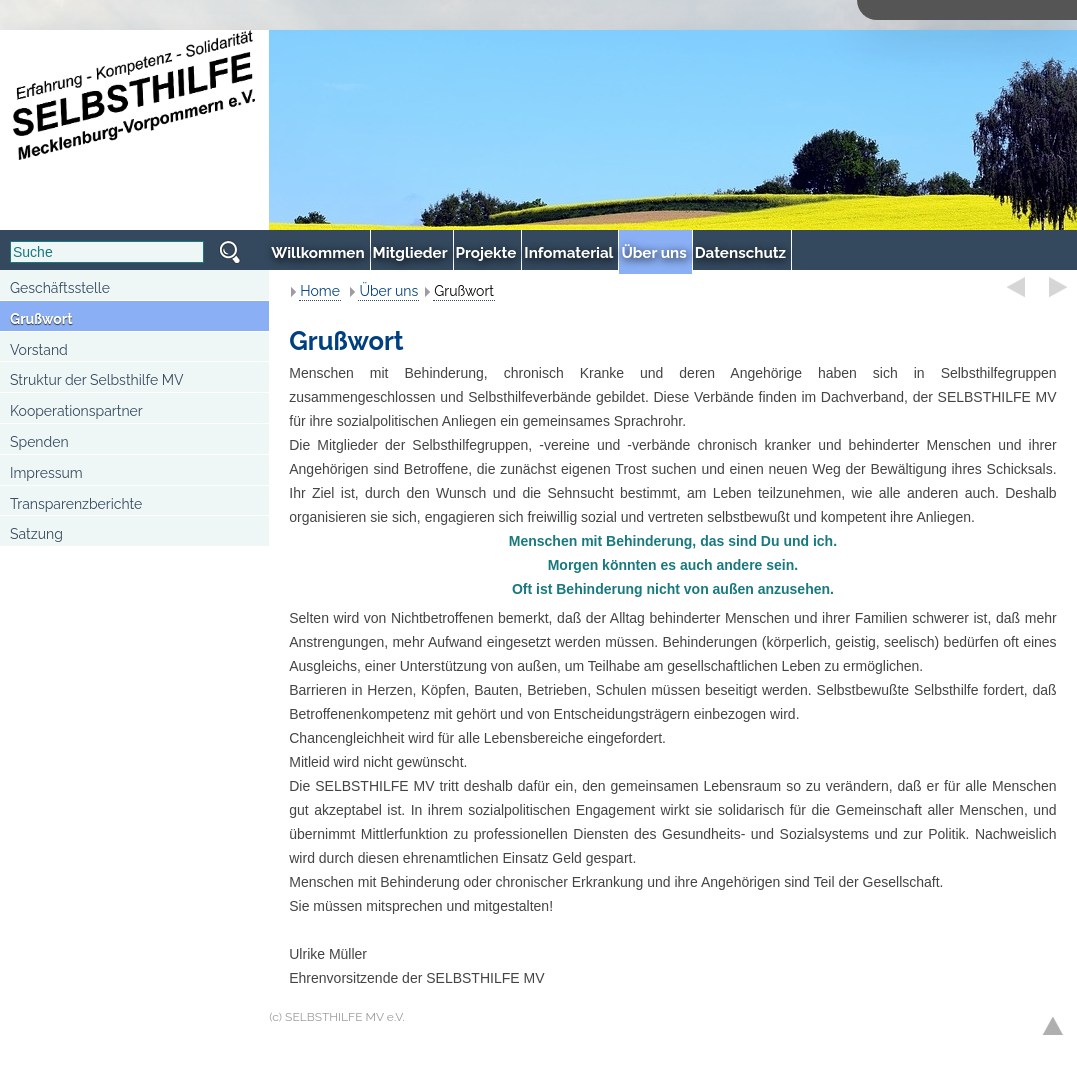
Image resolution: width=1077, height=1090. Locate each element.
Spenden (39, 442)
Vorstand (39, 350)
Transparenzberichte (76, 504)
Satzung (36, 534)
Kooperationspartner (76, 411)
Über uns (388, 291)
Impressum (46, 473)
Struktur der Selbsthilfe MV (97, 380)
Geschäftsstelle (60, 288)
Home (320, 291)
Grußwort (41, 319)
